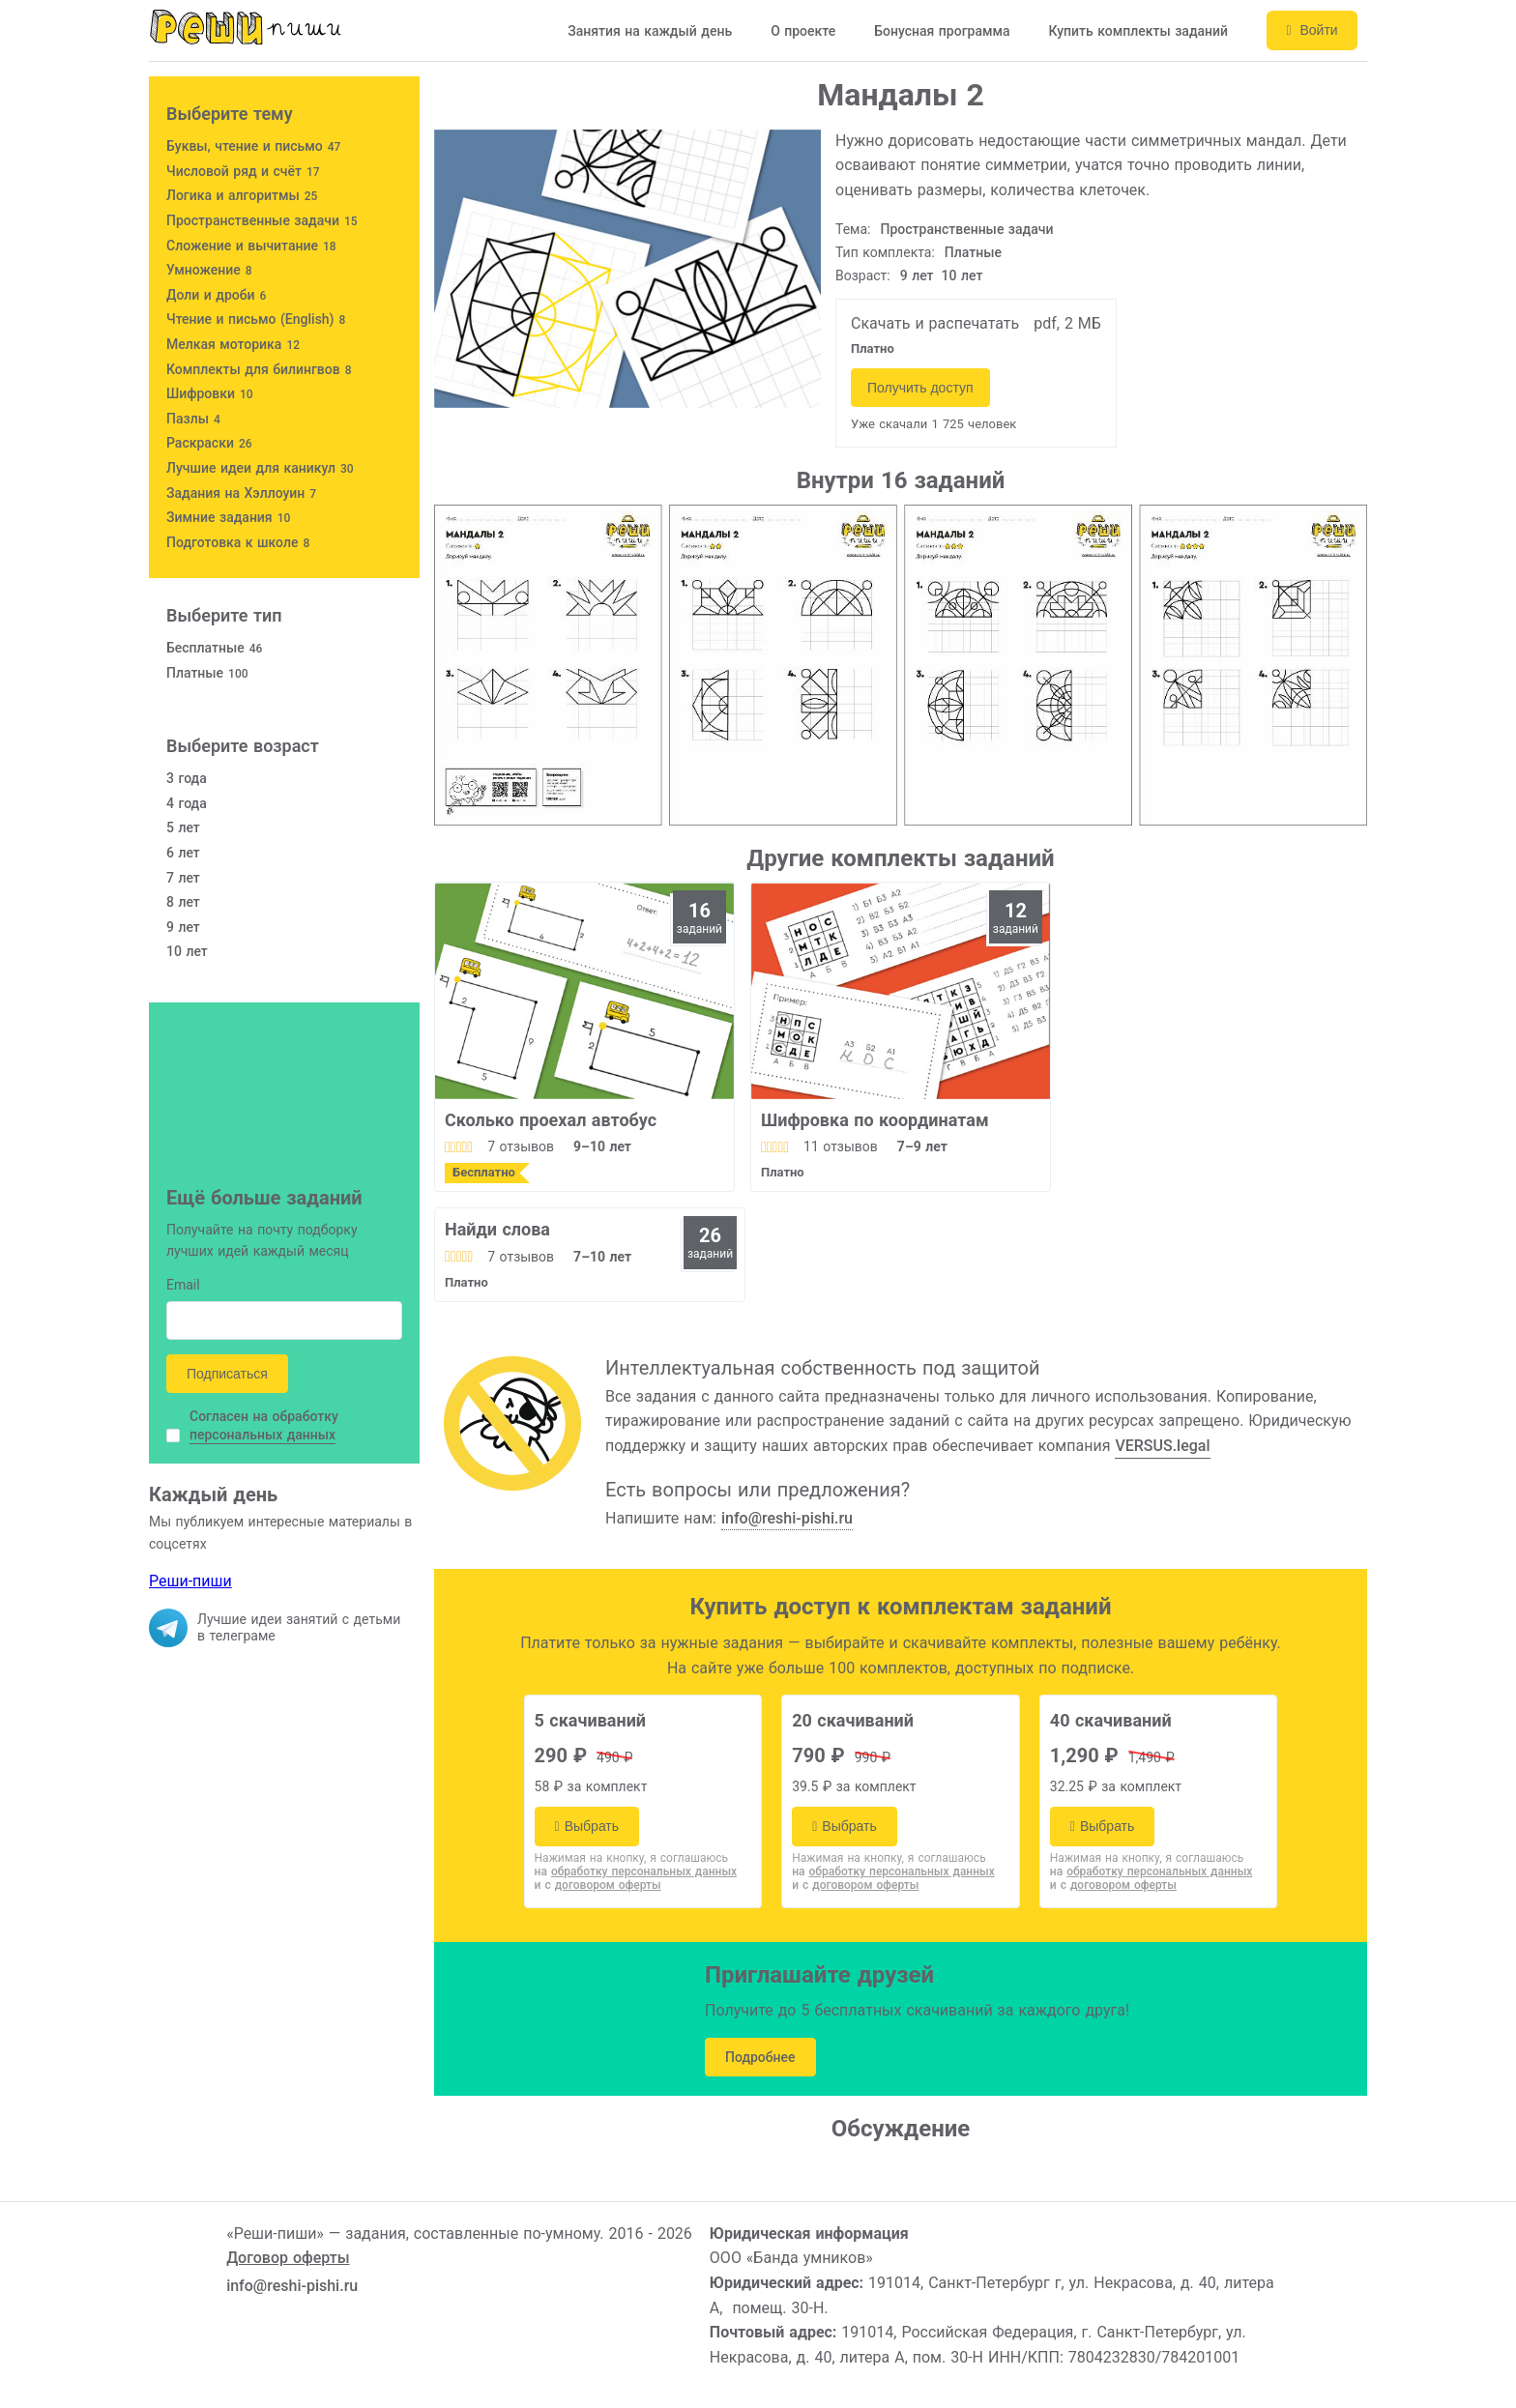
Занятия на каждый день (649, 31)
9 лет (917, 275)
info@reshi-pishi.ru (787, 1518)
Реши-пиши (190, 1581)
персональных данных (262, 1434)
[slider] (459, 1146)
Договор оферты (287, 2257)
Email (183, 1286)
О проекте (802, 31)
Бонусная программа (940, 31)
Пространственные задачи (967, 229)
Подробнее (760, 2057)
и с (598, 1885)
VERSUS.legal (1162, 1445)
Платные (973, 252)
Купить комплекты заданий (1137, 31)
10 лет (962, 275)
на (636, 1871)
